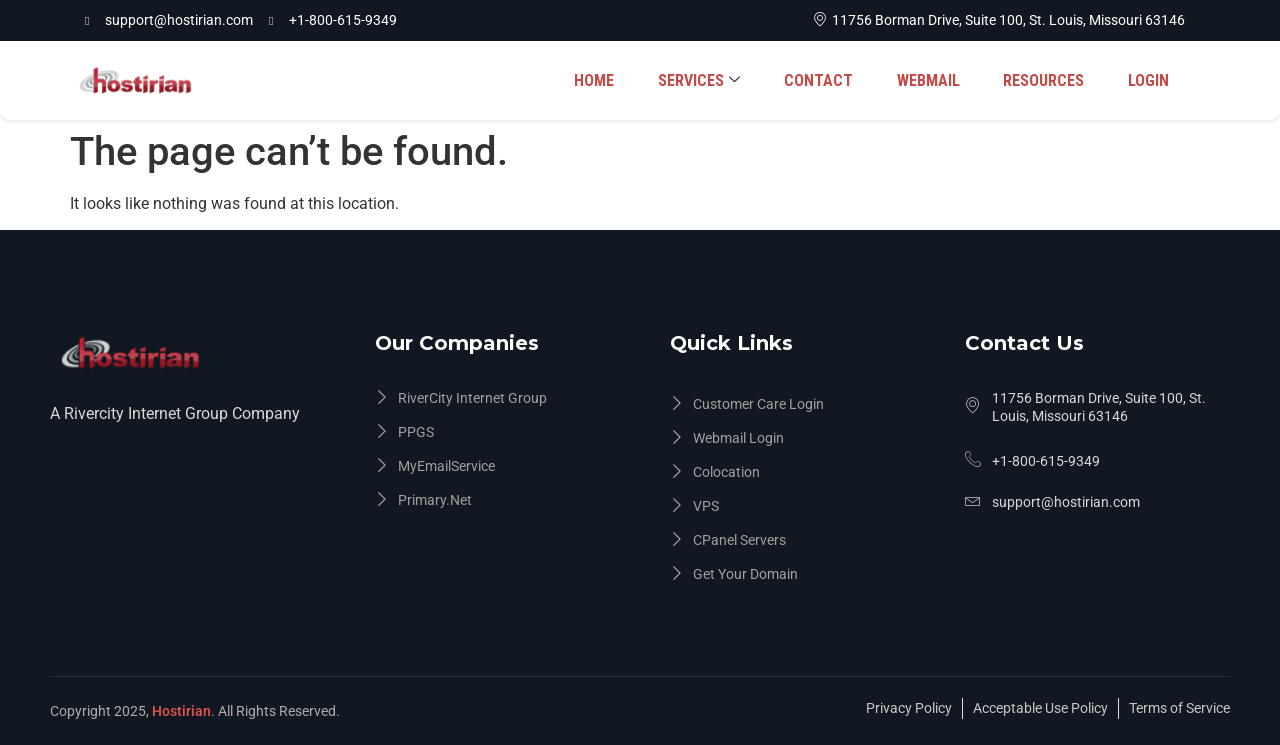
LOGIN (1149, 80)
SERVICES (714, 80)
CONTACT (830, 80)
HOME (613, 80)
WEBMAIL (936, 80)
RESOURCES (1048, 80)
